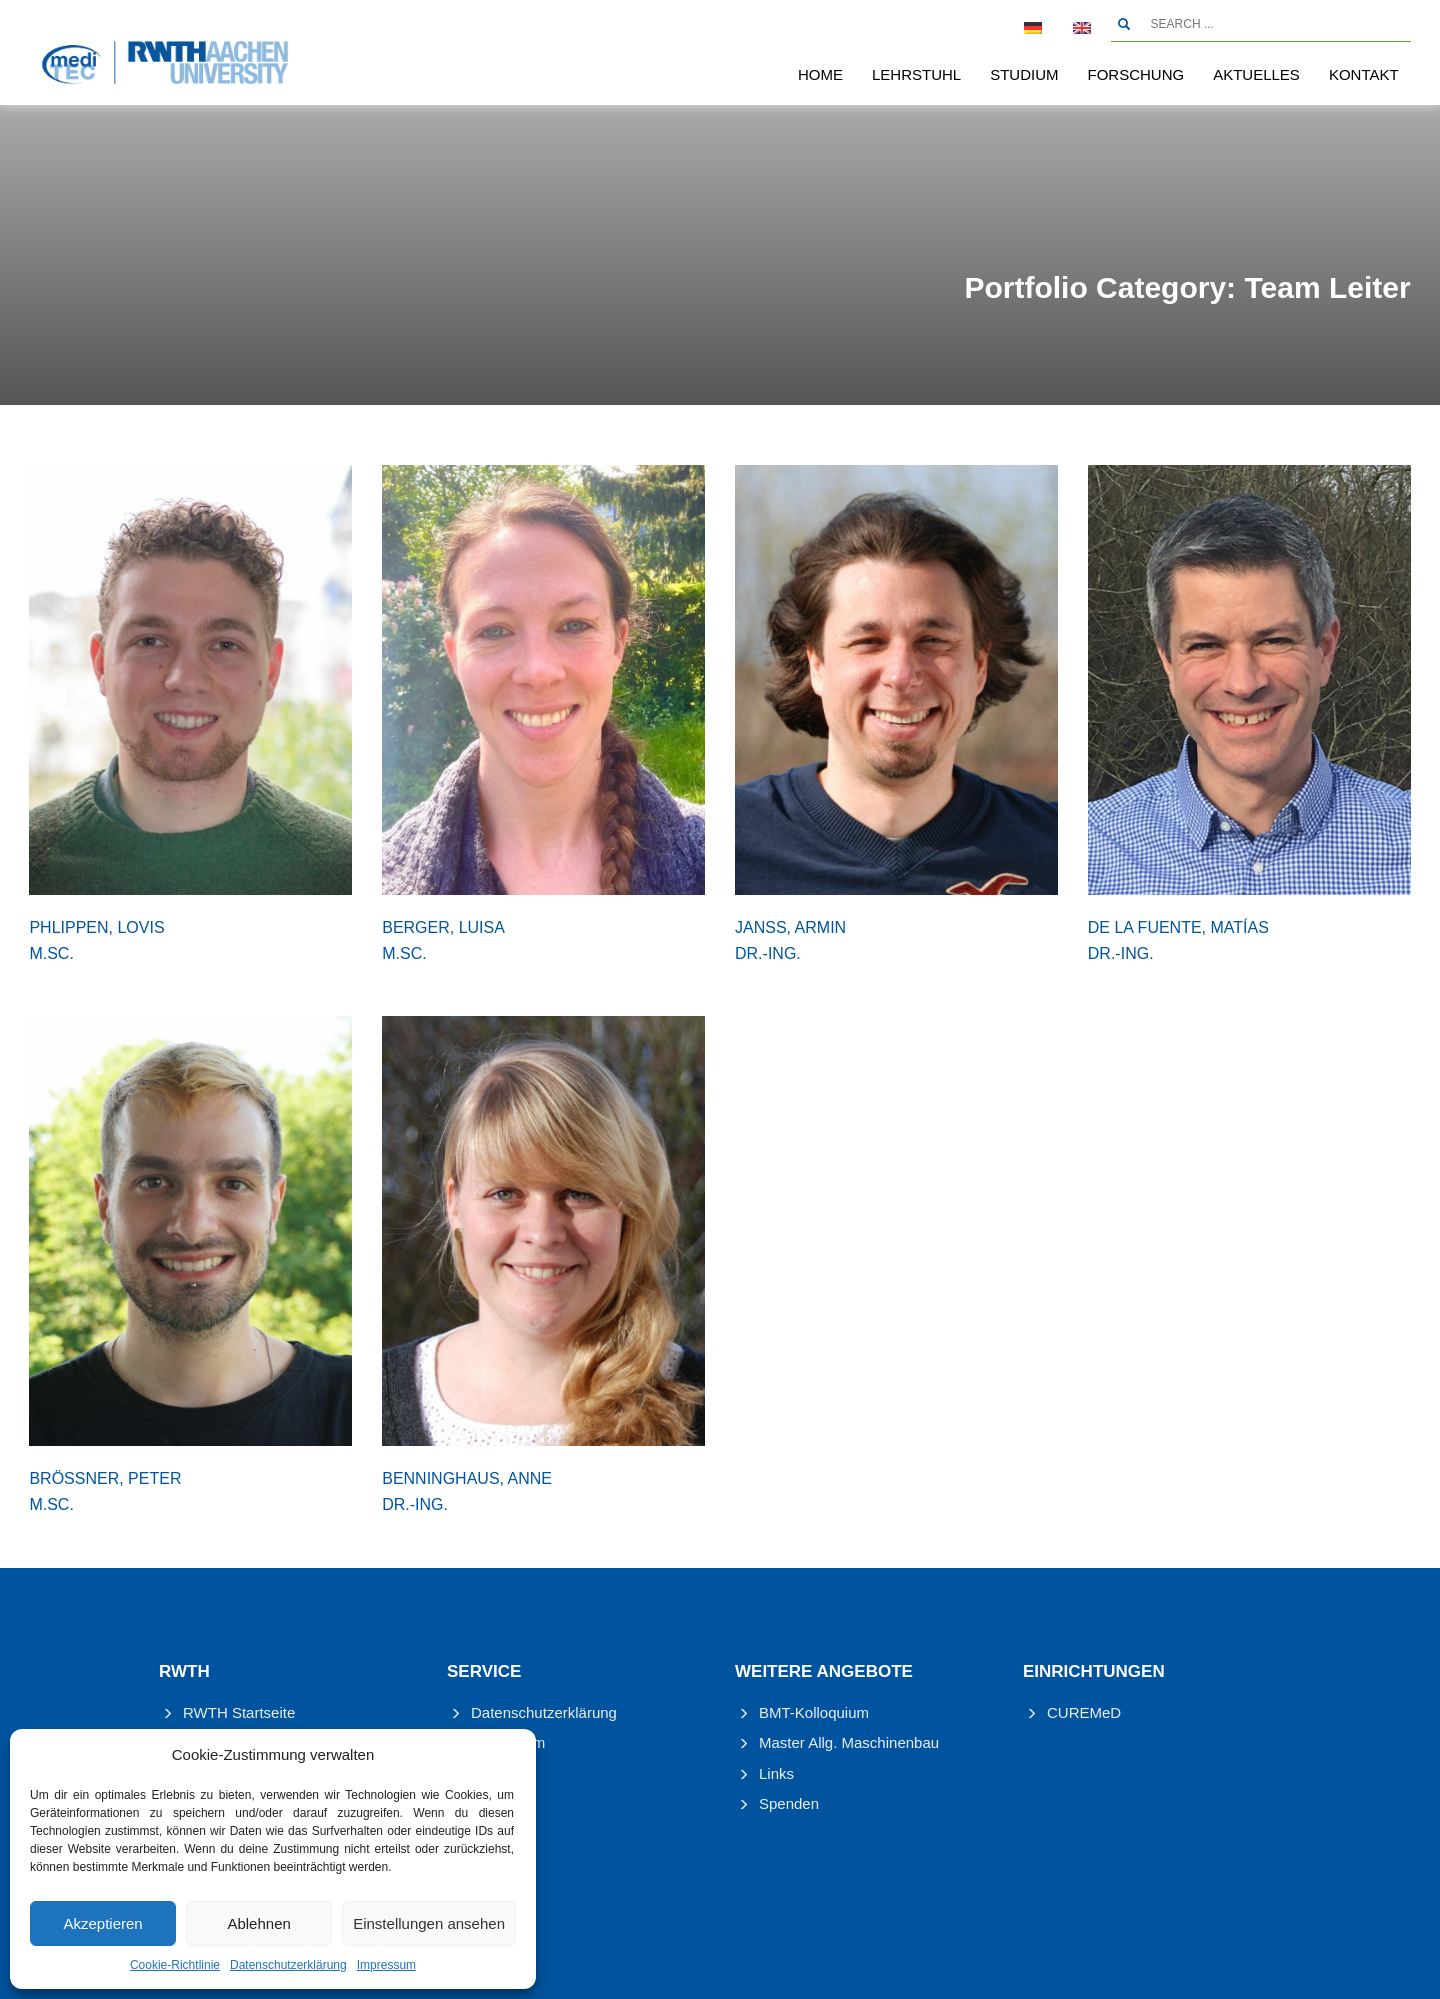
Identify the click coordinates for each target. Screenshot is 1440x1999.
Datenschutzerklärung (288, 1965)
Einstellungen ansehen (429, 1923)
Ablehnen (258, 1923)
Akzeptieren (102, 1923)
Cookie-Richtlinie (175, 1965)
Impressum (386, 1965)
